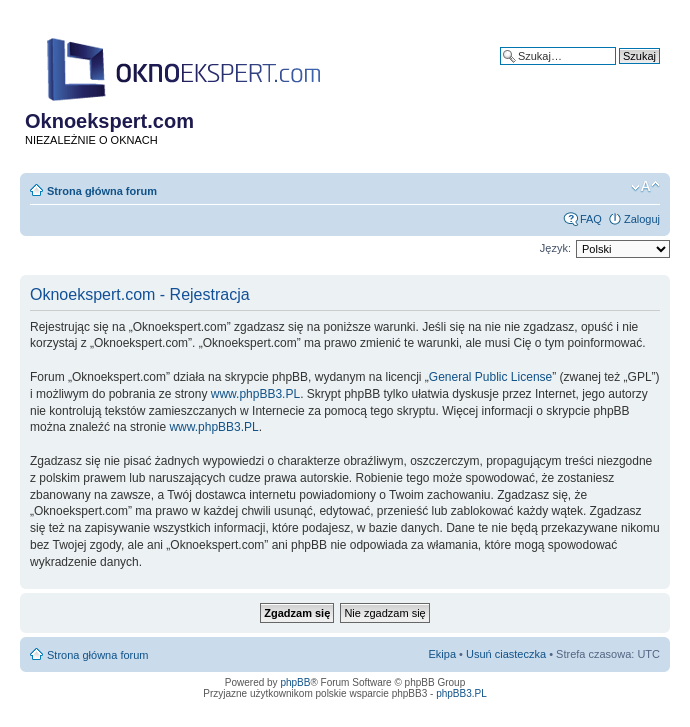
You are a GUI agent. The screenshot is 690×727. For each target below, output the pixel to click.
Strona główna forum (102, 191)
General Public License (490, 377)
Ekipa (443, 654)
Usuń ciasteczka (506, 654)
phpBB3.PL (461, 693)
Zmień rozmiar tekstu (645, 187)
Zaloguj (642, 219)
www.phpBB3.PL (255, 394)
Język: (555, 248)
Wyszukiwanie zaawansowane (586, 71)
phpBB (295, 682)
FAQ (591, 219)
